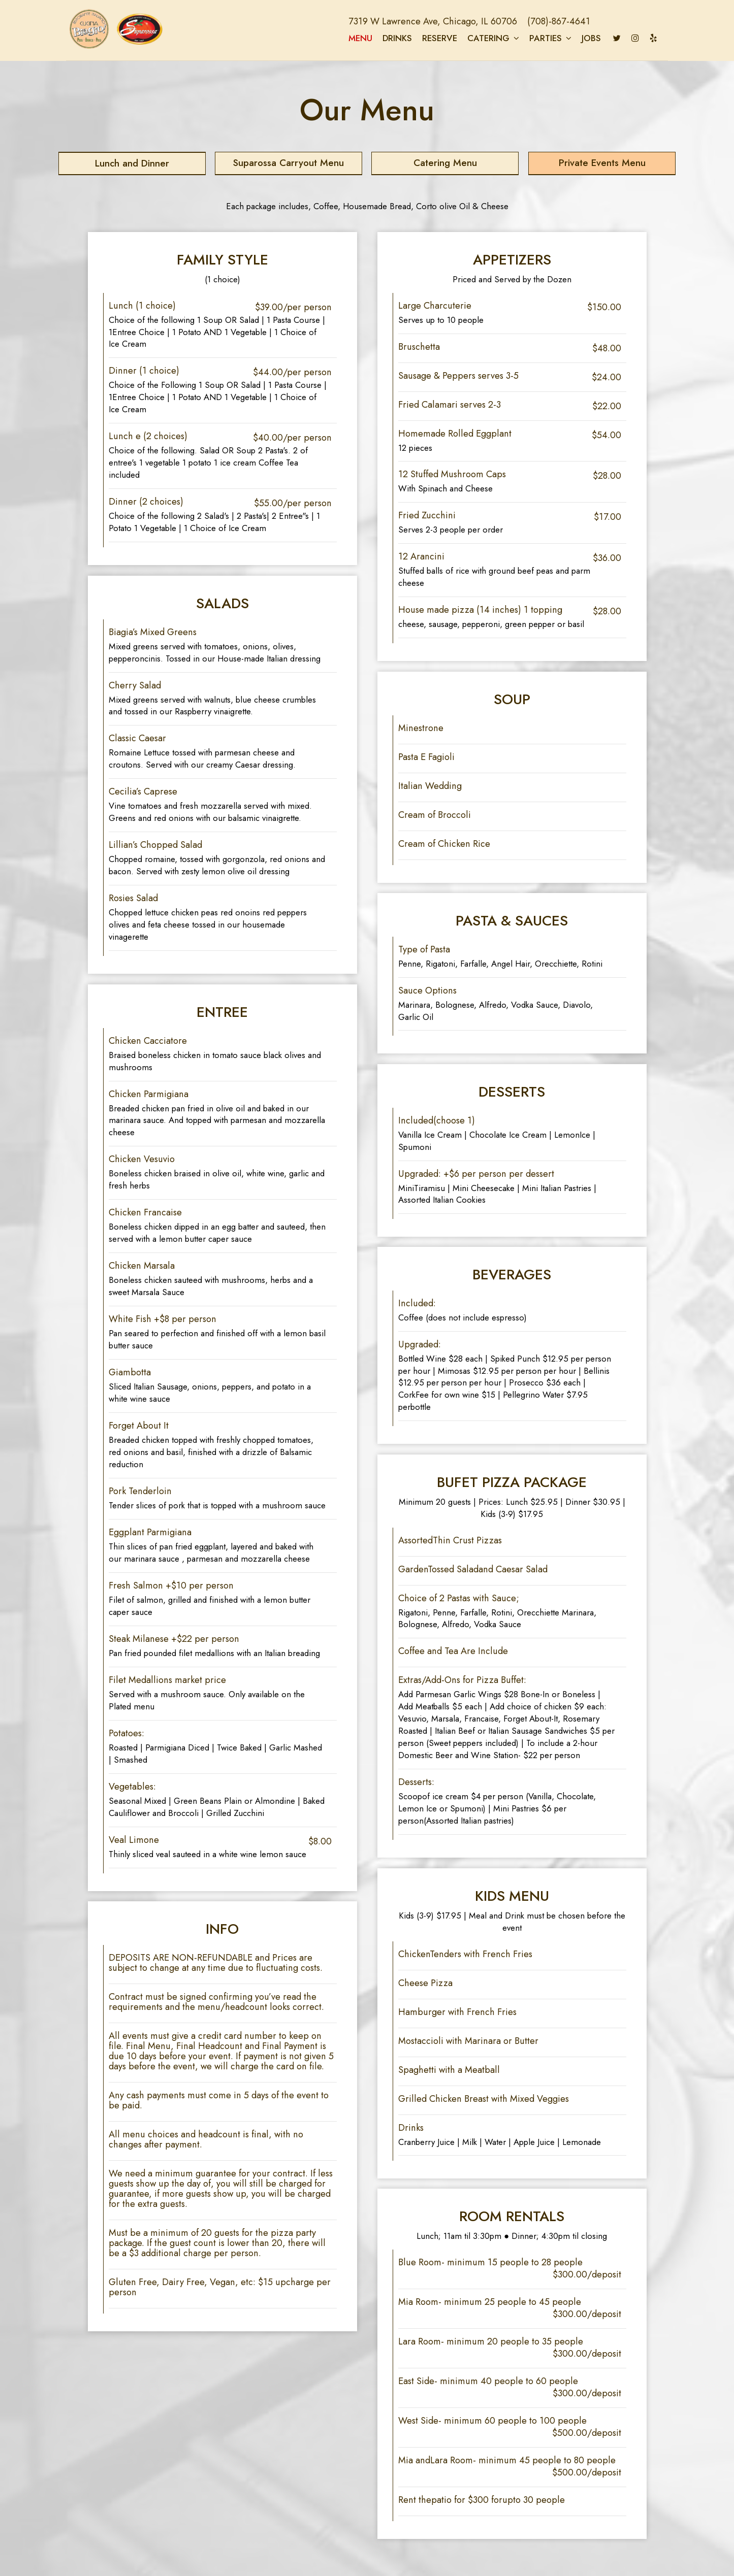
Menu (351, 39)
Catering (484, 39)
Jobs (582, 39)
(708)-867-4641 (549, 21)
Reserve (430, 39)
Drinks (388, 39)
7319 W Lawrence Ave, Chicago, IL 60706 (424, 21)
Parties (541, 39)
